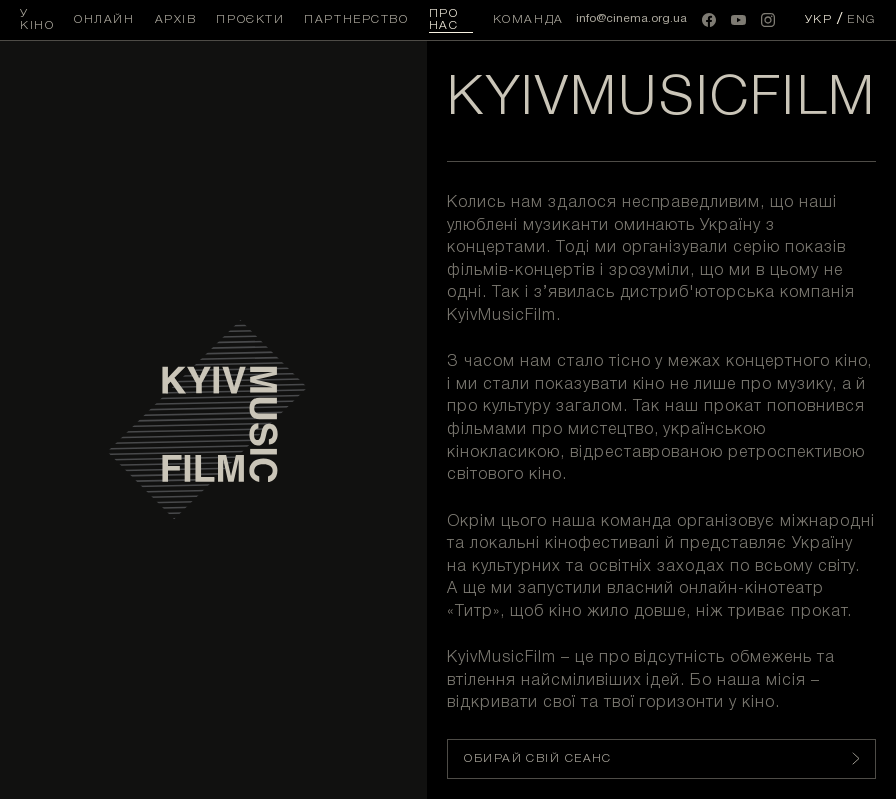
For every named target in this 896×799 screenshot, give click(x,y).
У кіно (37, 19)
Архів (176, 19)
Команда (528, 19)
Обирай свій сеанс (662, 758)
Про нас (444, 19)
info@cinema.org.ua (631, 19)
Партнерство (356, 19)
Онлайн (104, 19)
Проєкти (250, 19)
